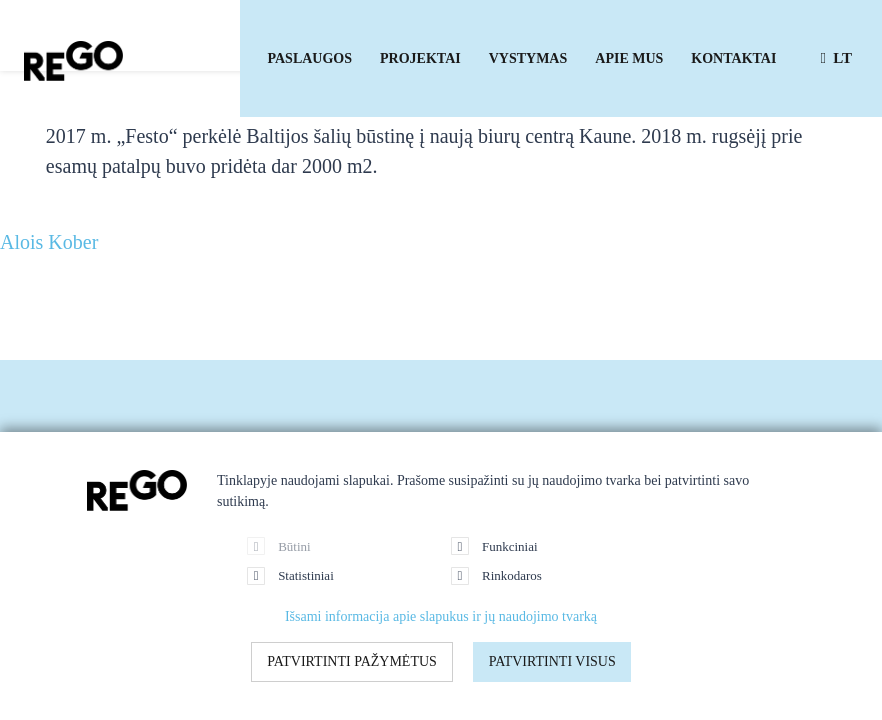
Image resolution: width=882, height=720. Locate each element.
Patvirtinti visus (552, 661)
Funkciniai (494, 546)
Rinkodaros (496, 576)
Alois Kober (49, 242)
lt (836, 58)
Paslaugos (310, 58)
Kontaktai (733, 58)
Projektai (420, 58)
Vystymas (528, 58)
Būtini (279, 546)
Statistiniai (290, 576)
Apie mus (629, 58)
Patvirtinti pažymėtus (352, 661)
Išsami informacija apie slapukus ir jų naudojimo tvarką (441, 616)
